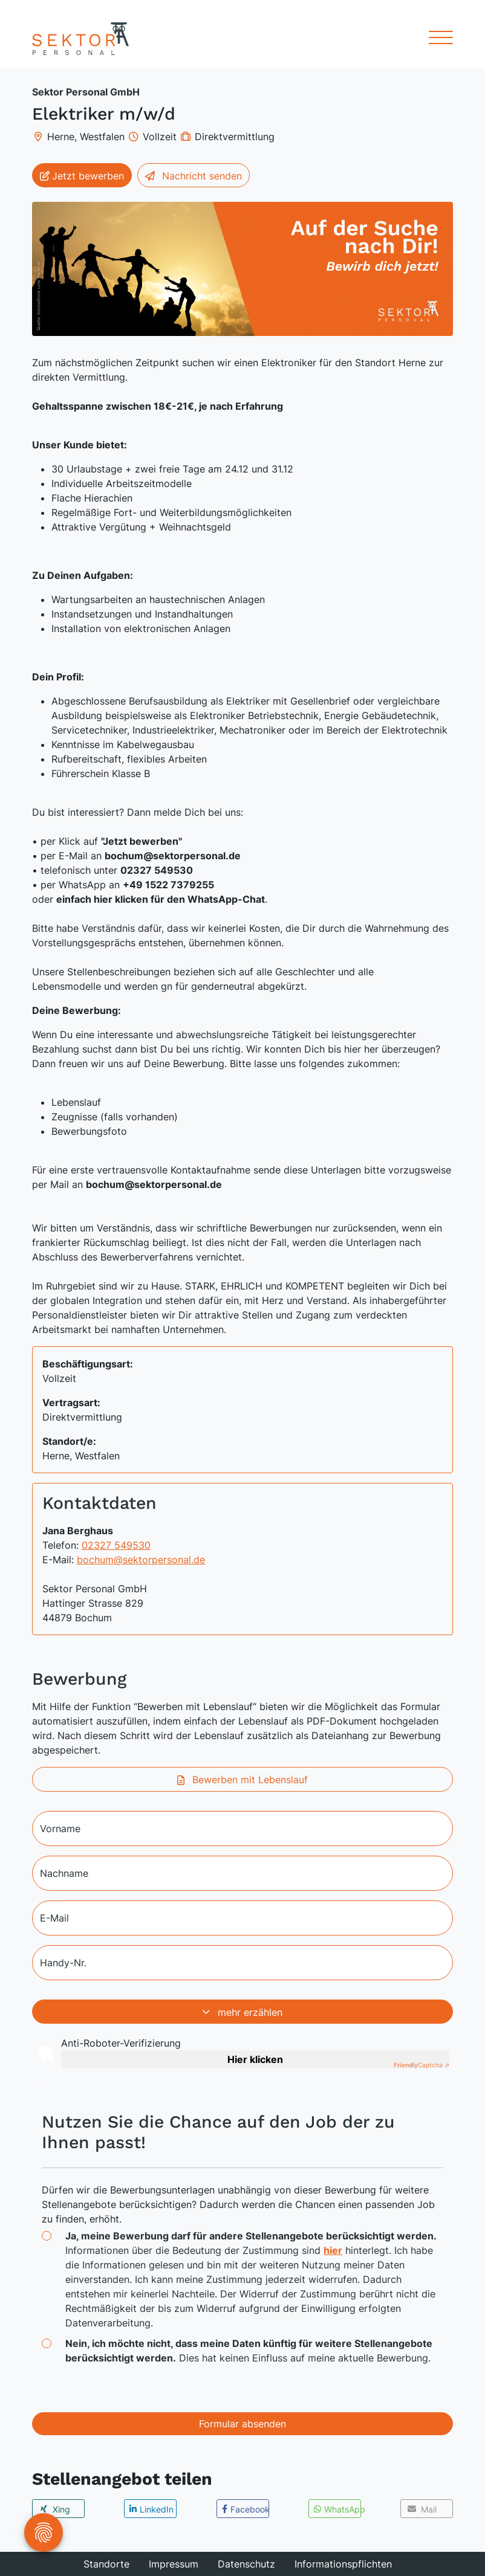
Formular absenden (242, 2424)
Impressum (173, 2564)
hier (333, 2250)
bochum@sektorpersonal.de (141, 1560)
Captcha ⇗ (421, 2064)
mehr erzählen (242, 2012)
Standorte (106, 2564)
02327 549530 (116, 1545)
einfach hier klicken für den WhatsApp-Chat (160, 899)
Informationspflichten (343, 2564)
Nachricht (193, 176)
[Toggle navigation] (436, 39)
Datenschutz (246, 2564)
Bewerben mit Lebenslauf (242, 1780)
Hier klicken (255, 2059)
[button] (58, 2508)
